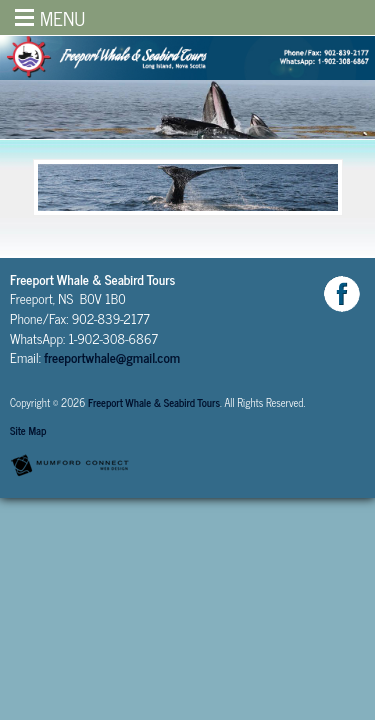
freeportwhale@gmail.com (112, 357)
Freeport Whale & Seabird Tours (154, 402)
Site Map (28, 430)
